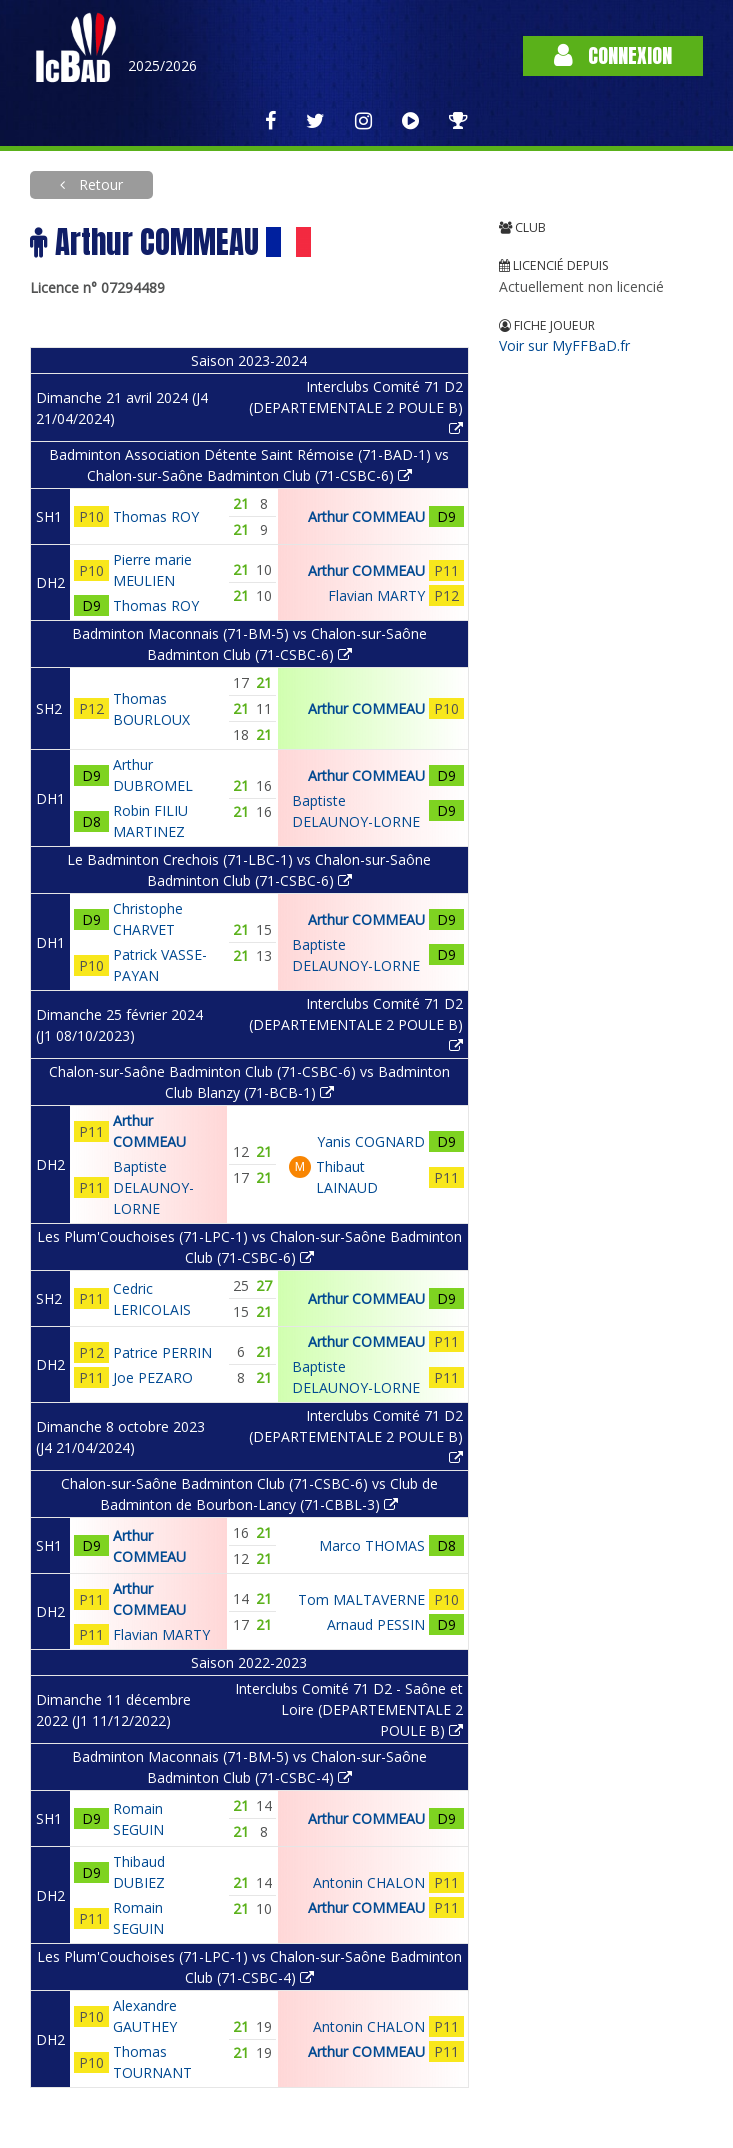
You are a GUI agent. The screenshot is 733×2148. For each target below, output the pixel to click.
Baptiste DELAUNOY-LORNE (153, 1187)
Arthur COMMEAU (366, 516)
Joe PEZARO (153, 1377)
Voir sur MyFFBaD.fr (564, 345)
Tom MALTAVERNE (361, 1599)
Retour (99, 184)
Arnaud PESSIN (376, 1624)
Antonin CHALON (369, 1882)
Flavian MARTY (376, 595)
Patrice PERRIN (162, 1352)
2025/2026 (162, 65)
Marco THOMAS (372, 1545)
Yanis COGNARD (371, 1141)
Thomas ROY (156, 516)
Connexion (613, 55)
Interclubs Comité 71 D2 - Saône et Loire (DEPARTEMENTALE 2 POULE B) (349, 1709)
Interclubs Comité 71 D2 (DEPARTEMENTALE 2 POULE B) (356, 406)
